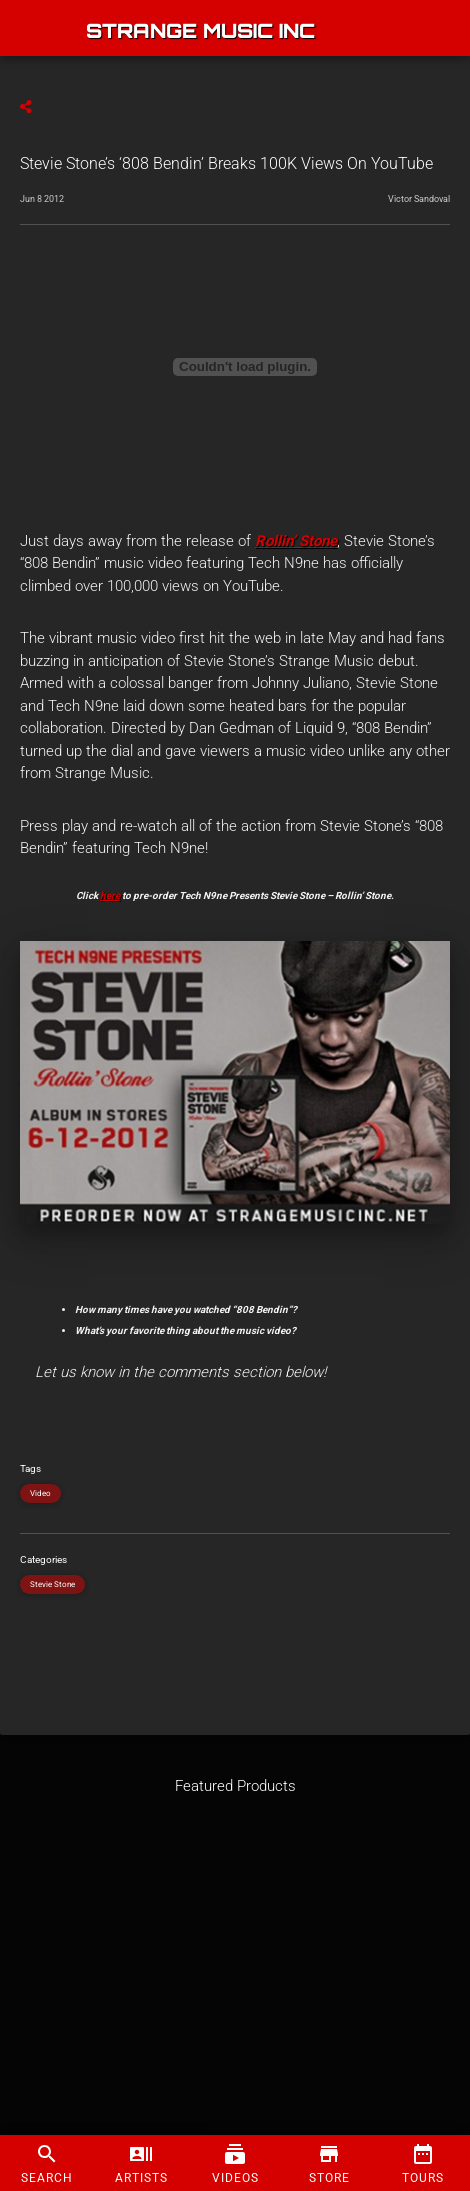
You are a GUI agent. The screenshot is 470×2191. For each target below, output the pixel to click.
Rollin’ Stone (296, 541)
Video (40, 1493)
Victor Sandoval (419, 199)
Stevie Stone (52, 1584)
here (110, 895)
